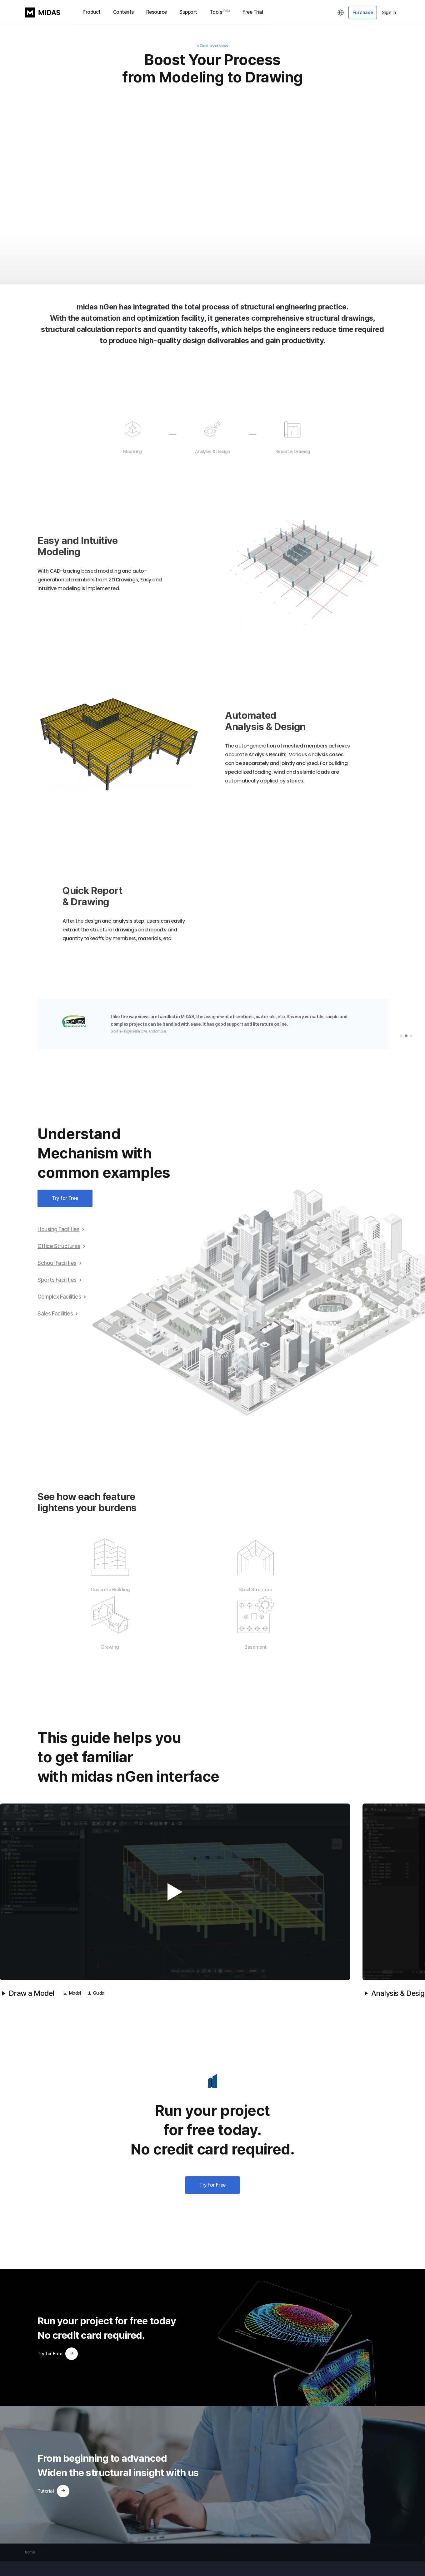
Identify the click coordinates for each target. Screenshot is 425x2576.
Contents (123, 12)
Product (91, 12)
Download (99, 2553)
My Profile (223, 2536)
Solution (157, 2544)
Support (188, 12)
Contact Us (98, 2562)
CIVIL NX (32, 2536)
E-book (156, 2553)
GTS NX (32, 2553)
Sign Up (221, 2544)
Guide (97, 1936)
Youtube (160, 2562)
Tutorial (53, 2434)
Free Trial (252, 12)
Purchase (362, 12)
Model (72, 1936)
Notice (93, 2571)
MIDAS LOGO (42, 12)
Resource (156, 12)
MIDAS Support (104, 2536)
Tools (220, 12)
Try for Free (65, 1200)
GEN (29, 2544)
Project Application (167, 2536)
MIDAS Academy (105, 2544)
